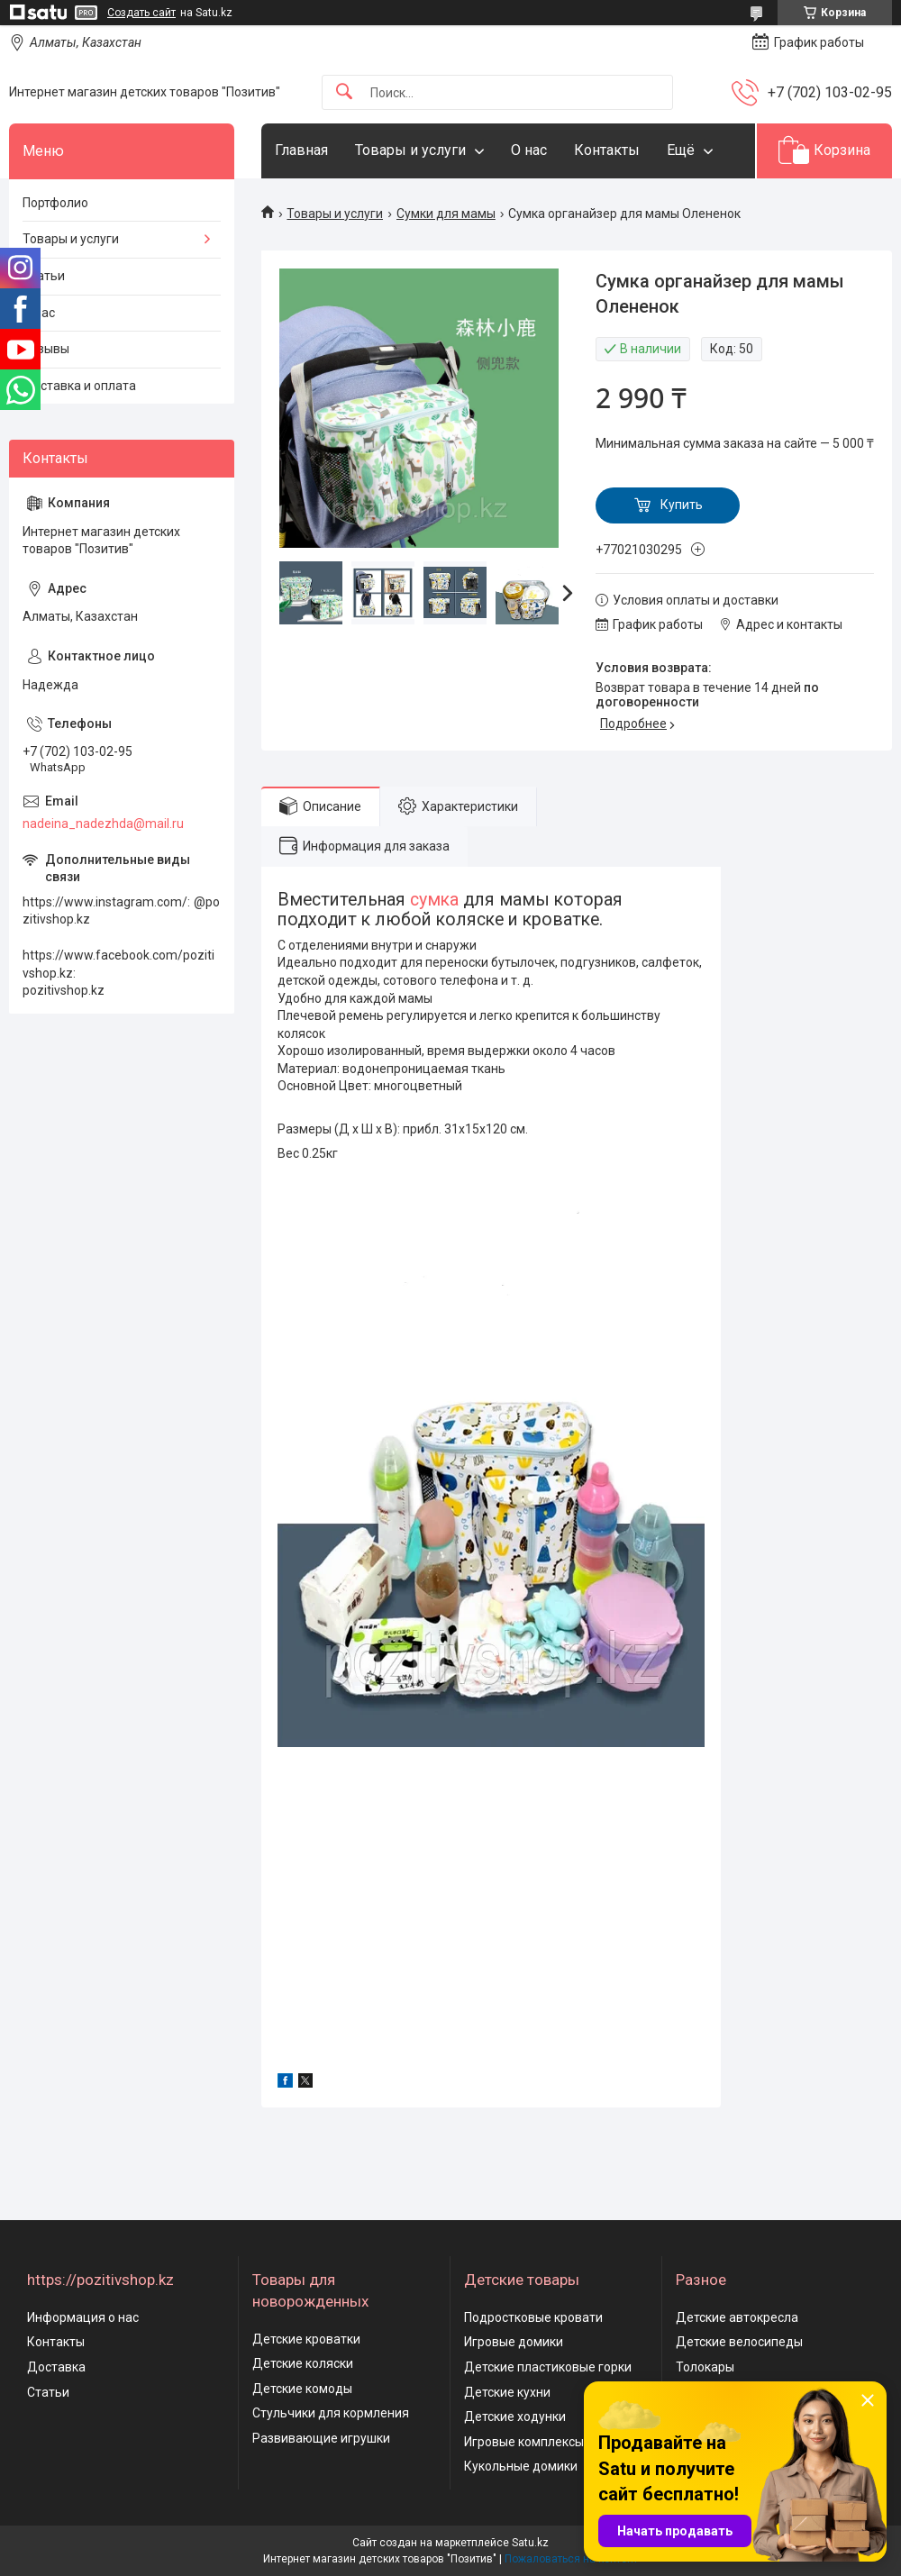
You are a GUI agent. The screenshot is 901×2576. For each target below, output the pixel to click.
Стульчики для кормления (330, 2413)
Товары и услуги (410, 150)
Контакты (607, 150)
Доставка (56, 2367)
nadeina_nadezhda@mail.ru (103, 823)
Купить (681, 504)
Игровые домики (513, 2342)
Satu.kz (530, 2542)
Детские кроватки (306, 2339)
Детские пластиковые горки (548, 2367)
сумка (434, 899)
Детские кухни (507, 2392)
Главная (301, 150)
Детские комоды (302, 2388)
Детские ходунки (515, 2416)
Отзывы (46, 348)
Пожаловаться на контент (571, 2559)
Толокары (705, 2367)
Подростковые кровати (533, 2317)
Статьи (44, 276)
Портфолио (55, 203)
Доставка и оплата (79, 385)
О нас (529, 150)
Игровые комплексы (524, 2442)
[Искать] (344, 92)
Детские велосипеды (739, 2342)
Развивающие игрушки (321, 2438)
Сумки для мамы (446, 213)
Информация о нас (83, 2317)
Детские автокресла (737, 2317)
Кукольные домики (521, 2466)
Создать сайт (141, 12)
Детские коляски (302, 2363)
